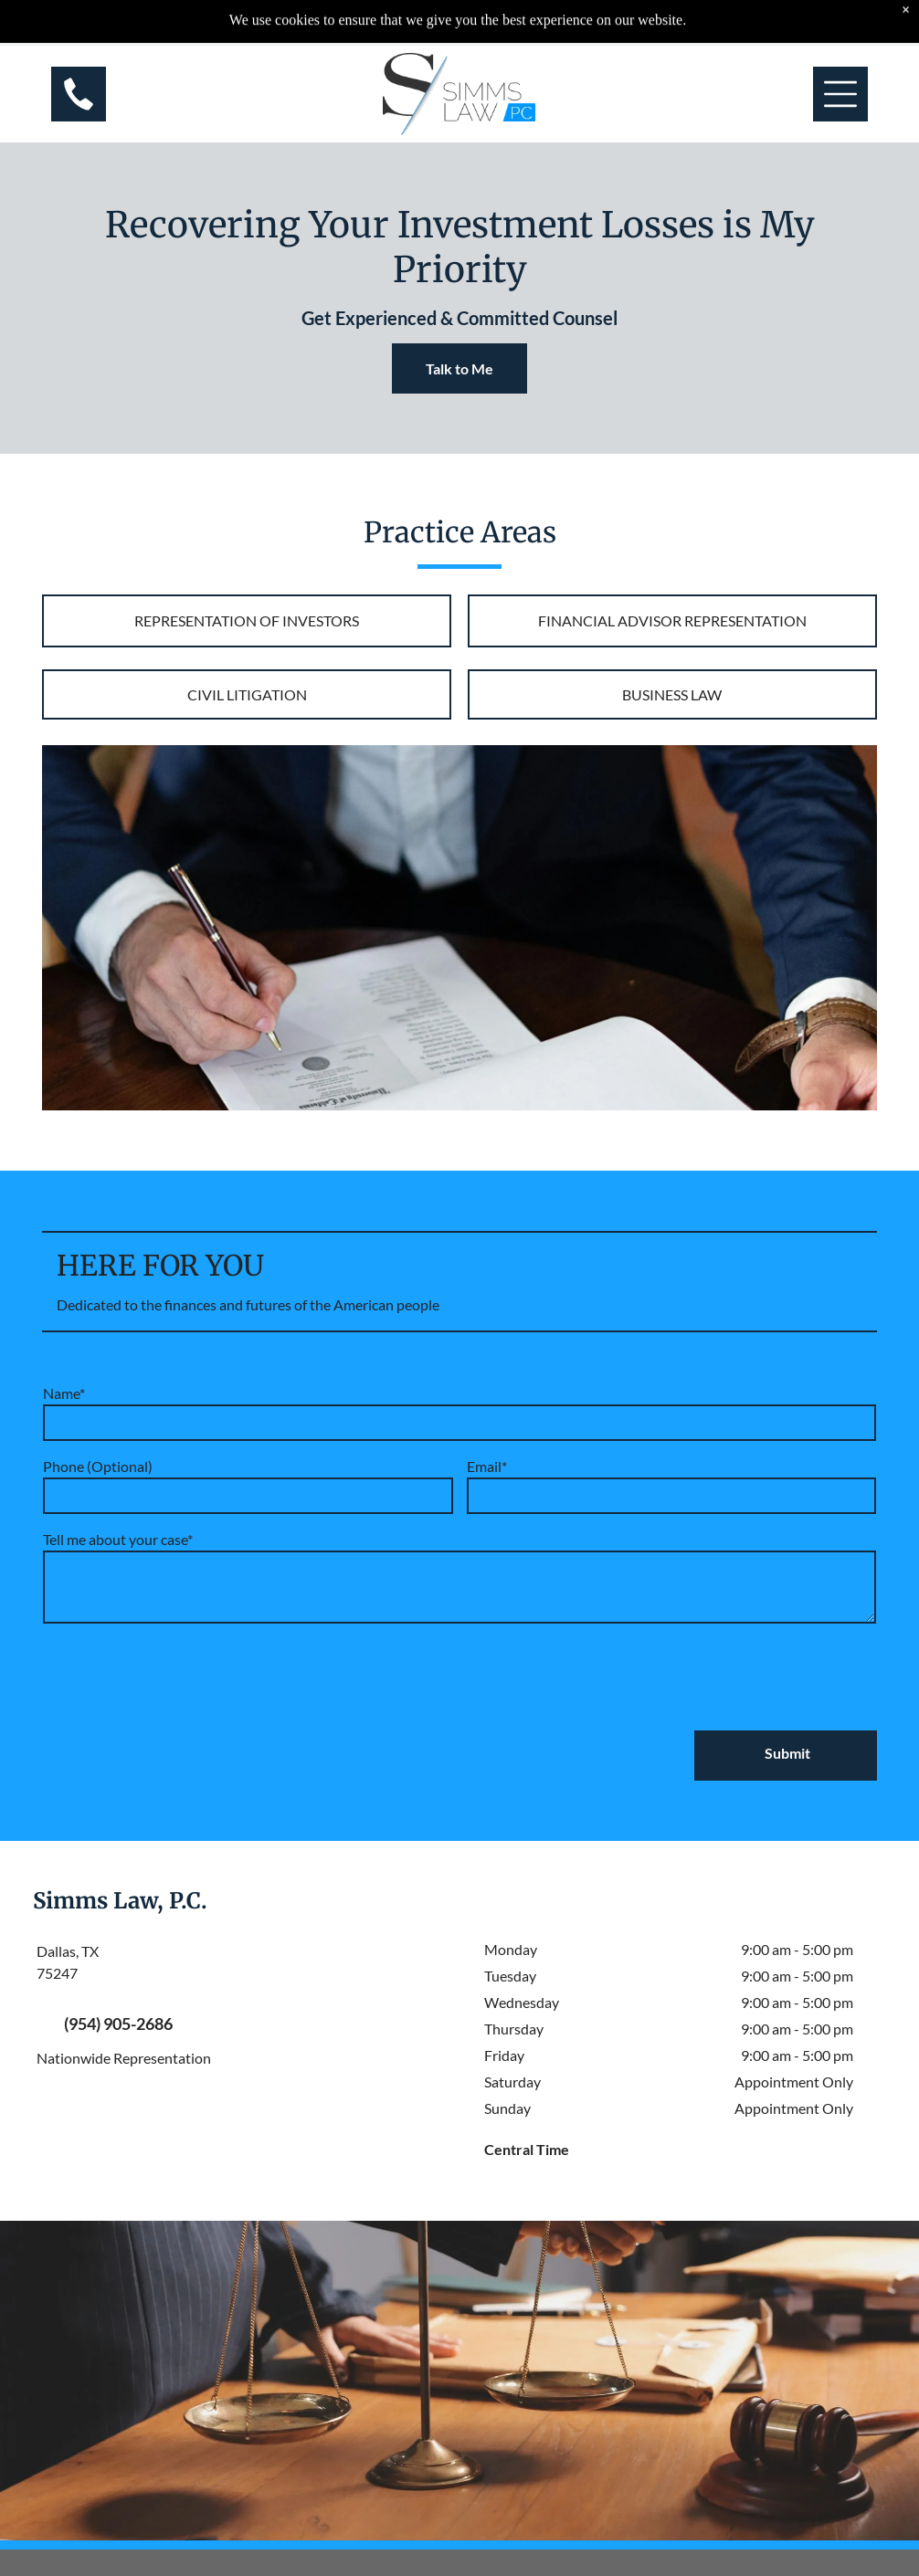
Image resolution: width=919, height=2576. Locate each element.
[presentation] (182, 1675)
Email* (487, 1466)
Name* (64, 1393)
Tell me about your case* (118, 1539)
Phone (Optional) (98, 1466)
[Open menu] (840, 48)
